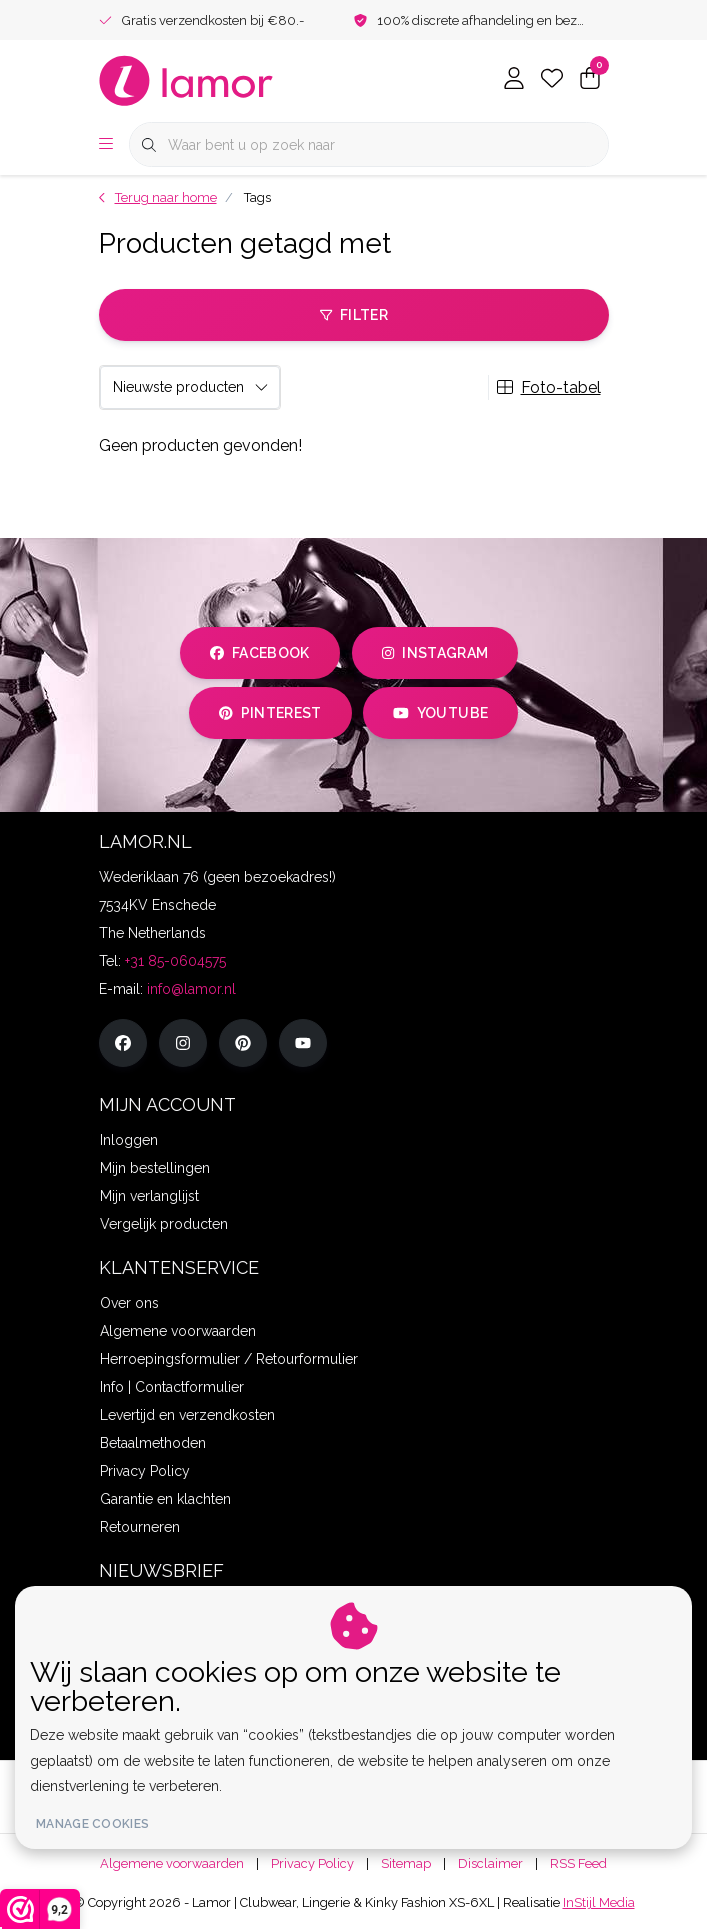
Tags (257, 197)
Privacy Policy (312, 1863)
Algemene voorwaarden (172, 1863)
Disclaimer (490, 1863)
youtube (440, 713)
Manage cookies (92, 1824)
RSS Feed (578, 1863)
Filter (353, 315)
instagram (435, 653)
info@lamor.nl (191, 989)
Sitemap (406, 1863)
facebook (260, 653)
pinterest (270, 713)
